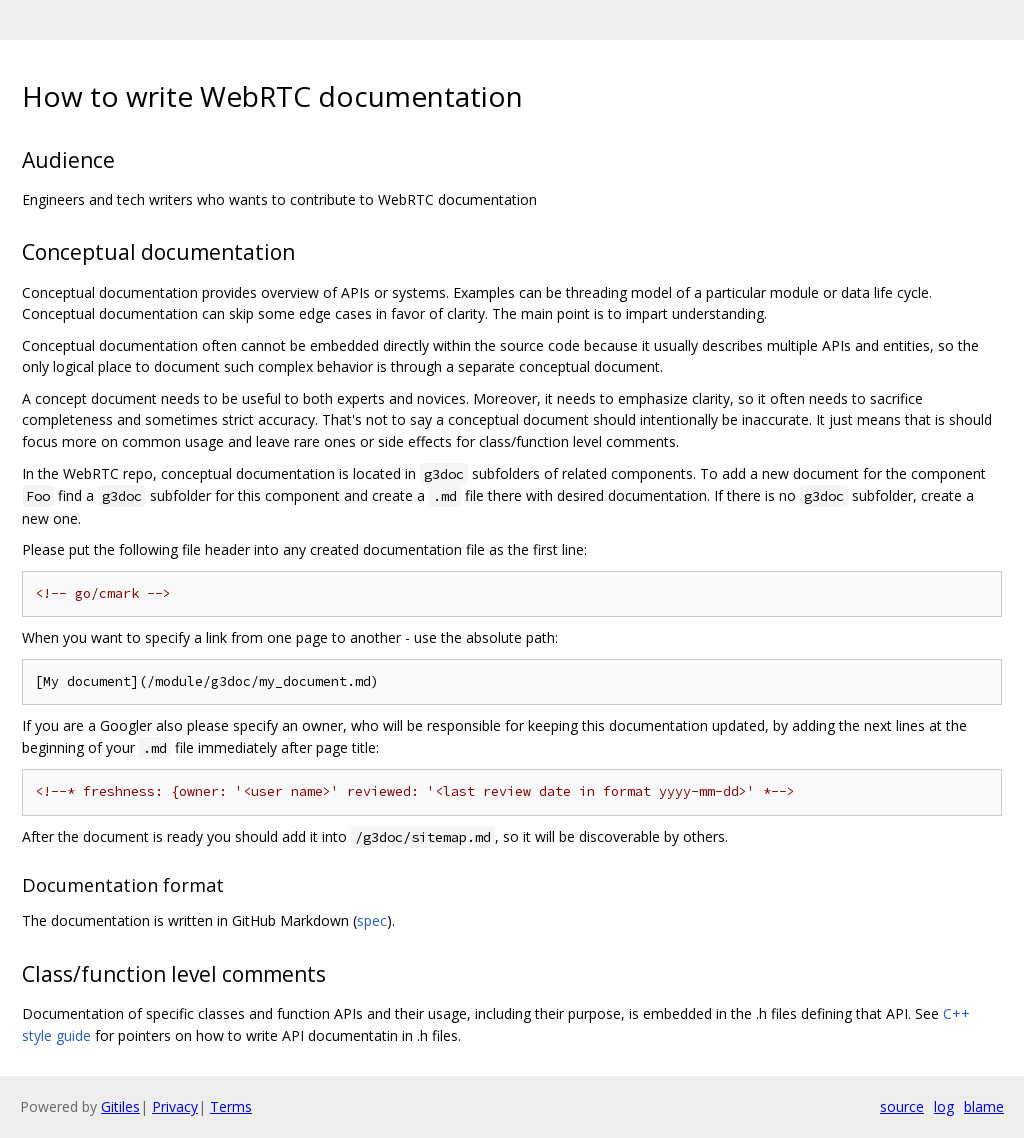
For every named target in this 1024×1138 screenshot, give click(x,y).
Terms (231, 1106)
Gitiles (120, 1106)
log (944, 1106)
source (902, 1106)
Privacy (175, 1106)
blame (984, 1106)
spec (372, 920)
